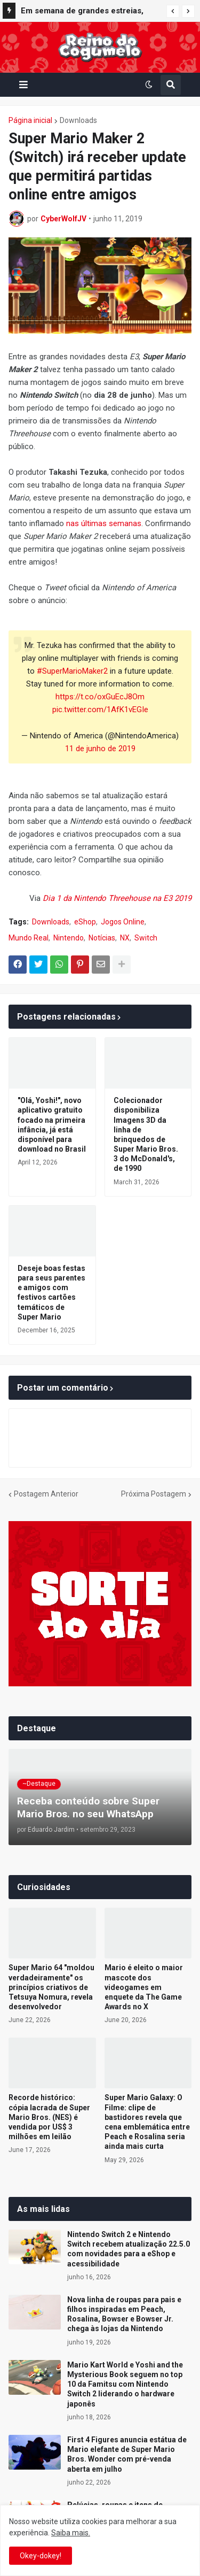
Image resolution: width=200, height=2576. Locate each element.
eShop (85, 921)
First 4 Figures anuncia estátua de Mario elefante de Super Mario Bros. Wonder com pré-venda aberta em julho (127, 2454)
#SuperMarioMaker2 (72, 671)
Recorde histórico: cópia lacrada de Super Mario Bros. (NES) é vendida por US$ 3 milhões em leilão (49, 2117)
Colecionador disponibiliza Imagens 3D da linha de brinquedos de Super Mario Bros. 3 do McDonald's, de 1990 (146, 1134)
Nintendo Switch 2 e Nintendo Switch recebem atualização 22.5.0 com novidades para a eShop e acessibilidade (128, 2249)
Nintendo (68, 938)
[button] (172, 11)
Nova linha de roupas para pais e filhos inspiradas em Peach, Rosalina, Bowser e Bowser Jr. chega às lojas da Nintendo (124, 2314)
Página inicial (30, 120)
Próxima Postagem (153, 1494)
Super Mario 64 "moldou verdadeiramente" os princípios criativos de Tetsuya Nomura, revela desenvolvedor (51, 1987)
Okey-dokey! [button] (40, 2555)
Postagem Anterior (46, 1494)
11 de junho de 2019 (100, 748)
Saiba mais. (70, 2532)
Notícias (102, 938)
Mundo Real (29, 938)
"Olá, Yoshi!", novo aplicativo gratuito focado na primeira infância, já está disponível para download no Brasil (52, 1124)
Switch (145, 938)
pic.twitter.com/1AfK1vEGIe (100, 709)
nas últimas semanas (103, 523)
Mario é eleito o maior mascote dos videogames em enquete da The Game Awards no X (144, 1987)
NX (125, 938)
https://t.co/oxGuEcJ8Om (100, 696)
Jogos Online (123, 921)
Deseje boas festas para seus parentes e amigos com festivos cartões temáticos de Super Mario (51, 1292)
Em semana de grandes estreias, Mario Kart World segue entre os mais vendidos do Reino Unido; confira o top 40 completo (82, 12)
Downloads (78, 120)
